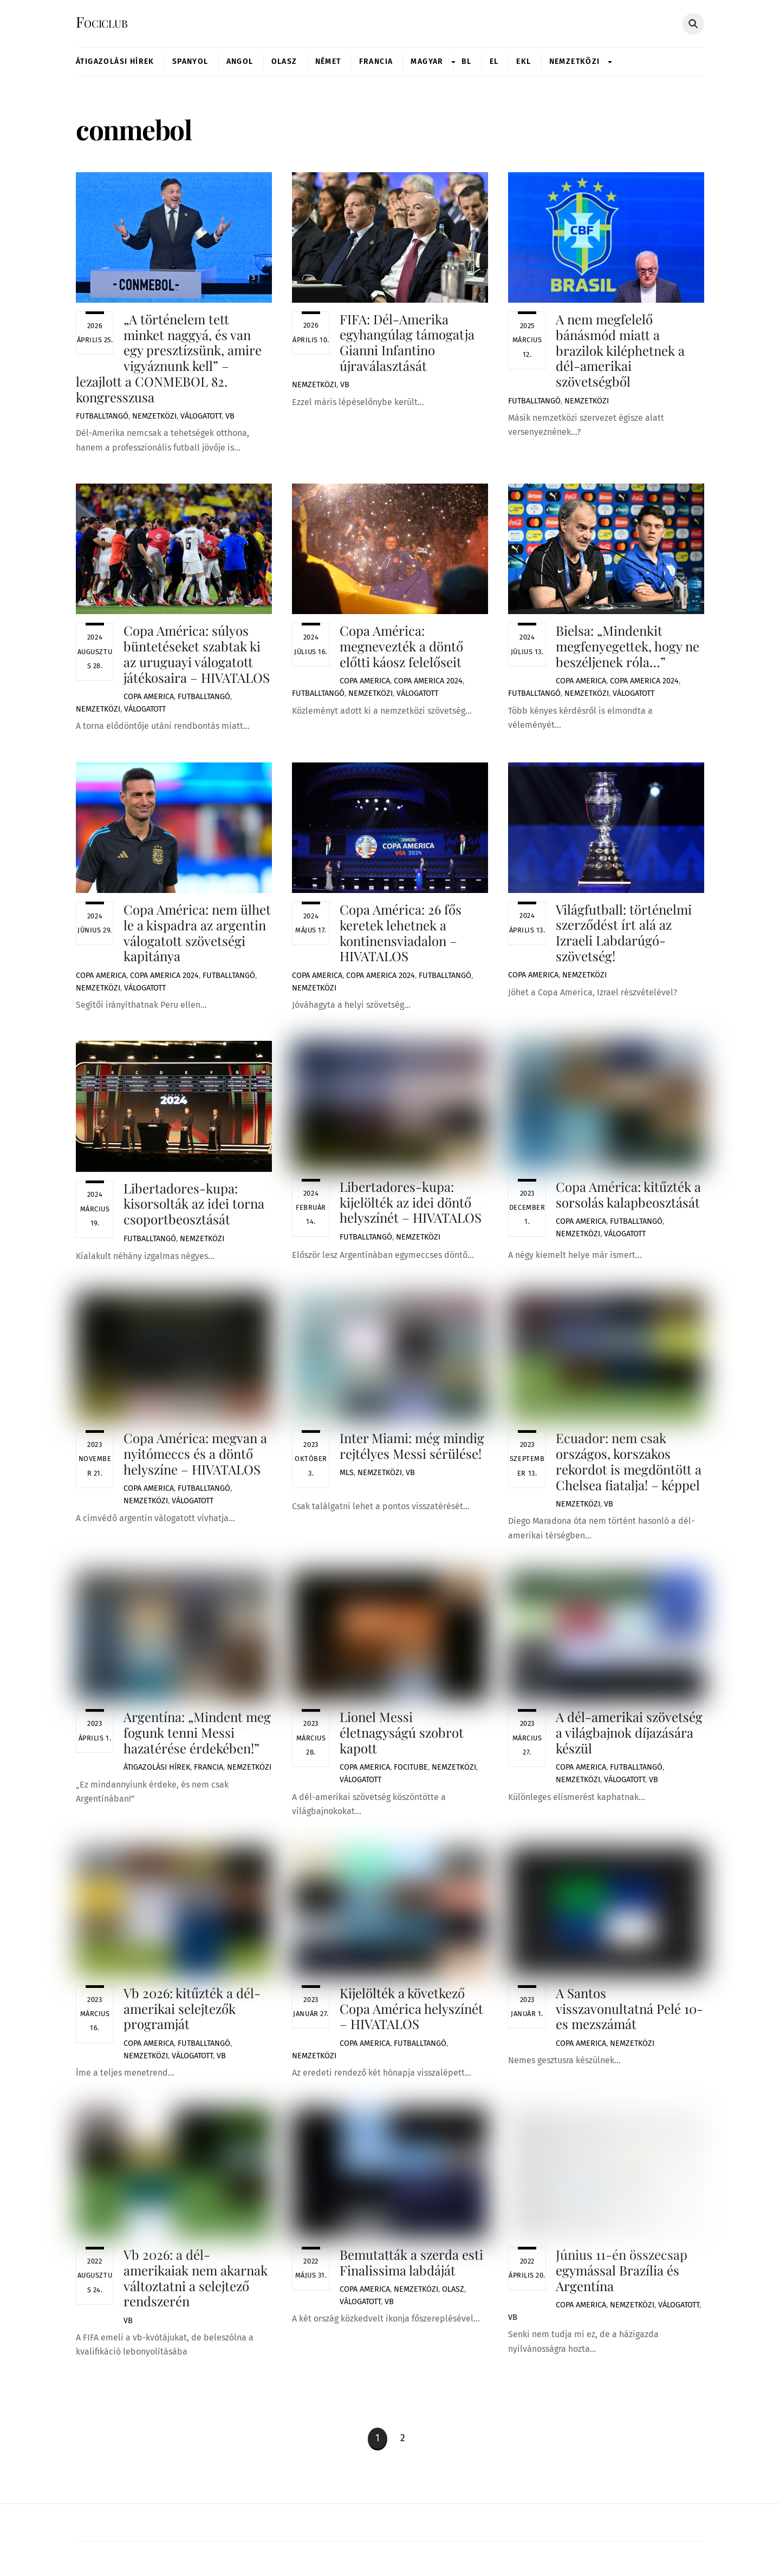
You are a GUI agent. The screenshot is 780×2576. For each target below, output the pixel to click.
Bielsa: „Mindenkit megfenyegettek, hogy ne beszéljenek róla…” (627, 647)
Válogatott (201, 417)
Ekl (523, 62)
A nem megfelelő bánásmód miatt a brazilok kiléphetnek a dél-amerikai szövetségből (620, 351)
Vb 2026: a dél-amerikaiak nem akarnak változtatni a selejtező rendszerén (195, 2285)
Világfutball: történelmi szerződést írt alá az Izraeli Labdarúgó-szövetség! (624, 934)
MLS (347, 1484)
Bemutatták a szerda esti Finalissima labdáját (411, 2269)
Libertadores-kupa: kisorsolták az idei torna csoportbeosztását (193, 1205)
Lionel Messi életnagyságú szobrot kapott (402, 1736)
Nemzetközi (574, 62)
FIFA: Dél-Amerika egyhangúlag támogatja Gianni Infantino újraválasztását (407, 343)
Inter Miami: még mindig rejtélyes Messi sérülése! (412, 1457)
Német (328, 62)
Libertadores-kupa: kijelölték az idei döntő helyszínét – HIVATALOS (411, 1201)
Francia (376, 62)
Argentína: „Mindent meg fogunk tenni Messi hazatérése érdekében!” (197, 1736)
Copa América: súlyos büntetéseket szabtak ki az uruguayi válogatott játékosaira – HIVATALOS (196, 655)
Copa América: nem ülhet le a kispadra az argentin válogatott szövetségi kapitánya (197, 934)
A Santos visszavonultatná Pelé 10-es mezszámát (629, 1994)
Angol (239, 62)
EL (494, 62)
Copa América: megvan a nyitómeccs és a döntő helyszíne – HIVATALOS (195, 1456)
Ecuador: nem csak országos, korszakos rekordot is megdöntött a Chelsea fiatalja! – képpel (628, 1464)
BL (466, 62)
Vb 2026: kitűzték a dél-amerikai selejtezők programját (192, 2014)
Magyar (427, 62)
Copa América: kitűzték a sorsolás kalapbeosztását (628, 1197)
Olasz (284, 62)
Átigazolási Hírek (115, 62)
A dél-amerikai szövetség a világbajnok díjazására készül (629, 1736)
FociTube (411, 1771)
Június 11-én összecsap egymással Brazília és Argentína (621, 2249)
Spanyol (190, 62)
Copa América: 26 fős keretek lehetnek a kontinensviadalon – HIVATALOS (400, 934)
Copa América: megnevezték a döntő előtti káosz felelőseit (401, 647)
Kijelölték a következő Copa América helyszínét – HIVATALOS (411, 2014)
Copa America (148, 697)
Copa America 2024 (428, 682)
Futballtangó (102, 417)
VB (230, 417)
